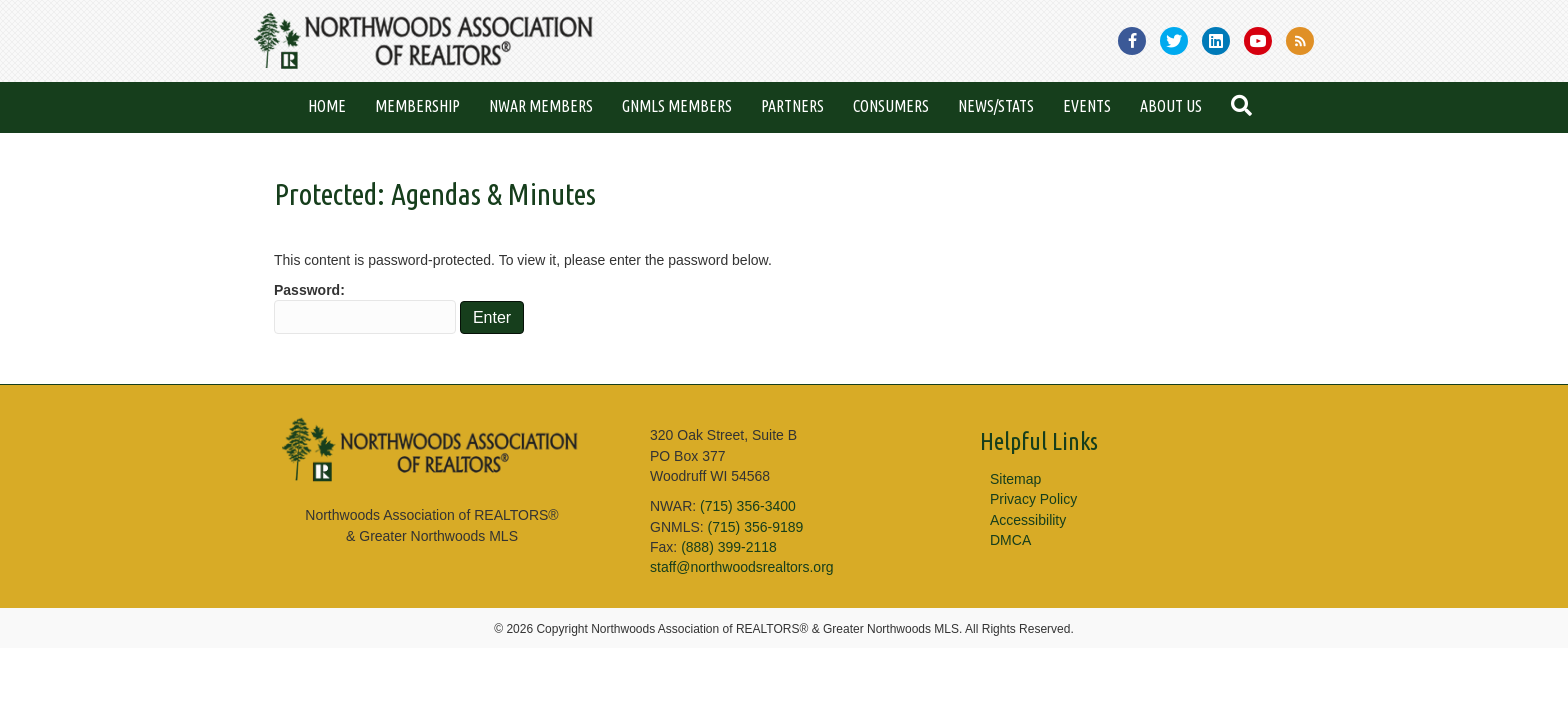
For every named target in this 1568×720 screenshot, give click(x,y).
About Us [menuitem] (1171, 106)
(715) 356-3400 (748, 506)
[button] (1245, 107)
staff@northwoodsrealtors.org (742, 567)
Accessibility (1028, 520)
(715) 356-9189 (756, 527)
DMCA (1010, 540)
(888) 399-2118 (729, 547)
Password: (365, 308)
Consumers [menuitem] (891, 106)
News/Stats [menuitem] (996, 106)
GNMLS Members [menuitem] (677, 106)
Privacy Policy (1033, 499)
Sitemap (1015, 479)
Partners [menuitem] (792, 106)
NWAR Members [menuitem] (541, 106)
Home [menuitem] (327, 106)
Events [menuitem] (1087, 106)
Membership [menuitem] (417, 106)
